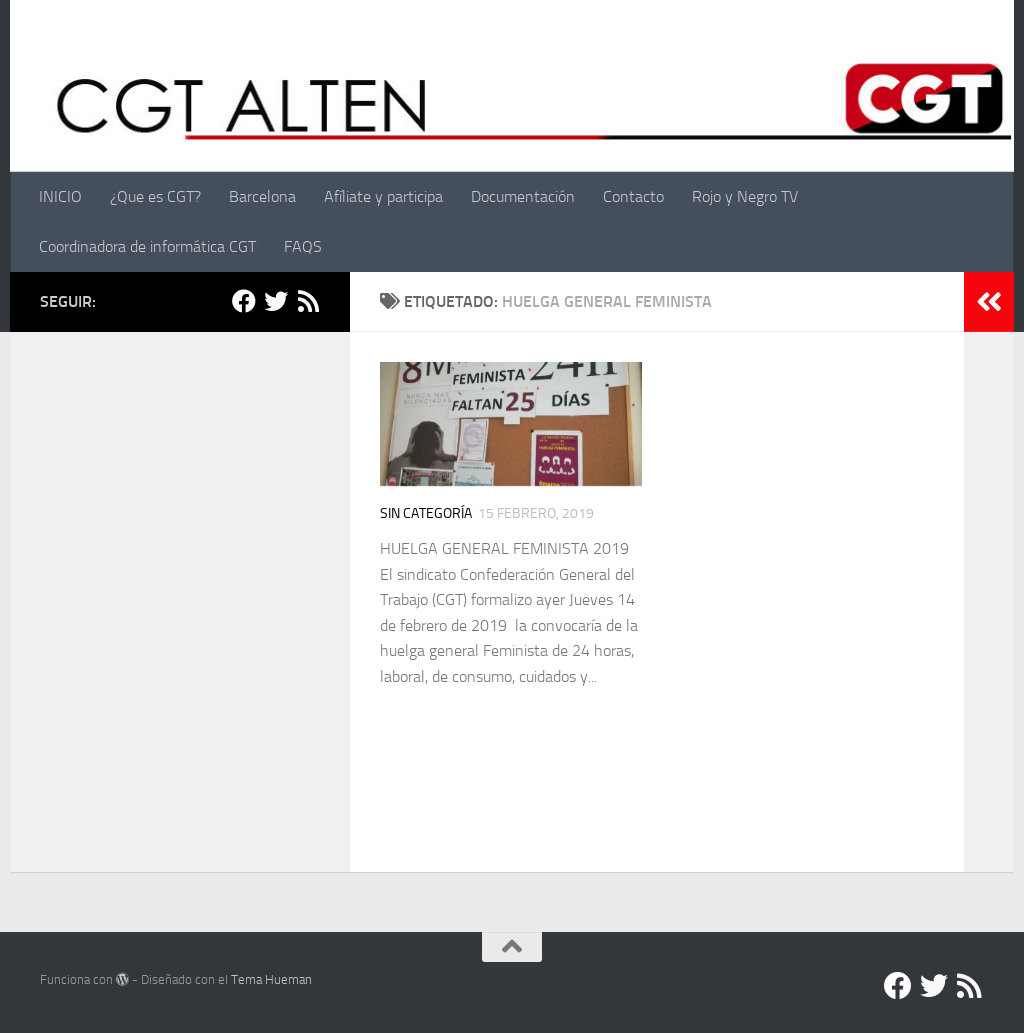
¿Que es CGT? (155, 196)
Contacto (633, 196)
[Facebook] (244, 301)
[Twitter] (276, 301)
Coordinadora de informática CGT (147, 246)
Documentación (523, 196)
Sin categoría (426, 513)
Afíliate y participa (383, 196)
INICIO (60, 196)
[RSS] (308, 301)
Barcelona (262, 196)
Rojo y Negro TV (745, 196)
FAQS (303, 246)
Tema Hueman (271, 979)
